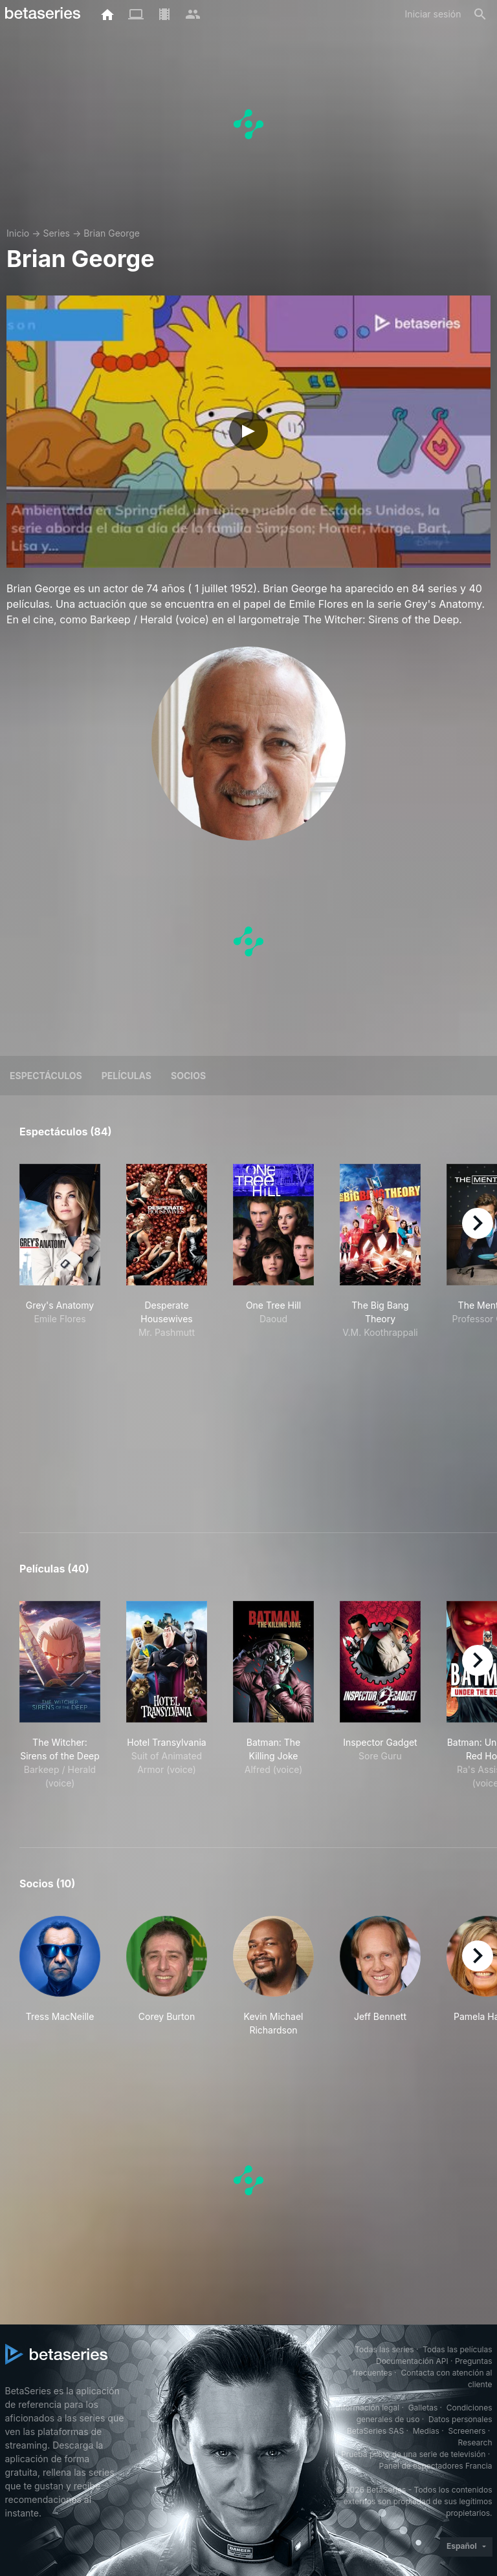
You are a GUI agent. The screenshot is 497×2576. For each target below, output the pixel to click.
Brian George (111, 233)
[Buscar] (480, 14)
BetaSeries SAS (375, 2431)
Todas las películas (457, 2349)
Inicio (17, 233)
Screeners (466, 2431)
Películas (126, 1075)
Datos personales (460, 2419)
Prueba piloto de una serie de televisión (413, 2454)
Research (475, 2442)
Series (56, 233)
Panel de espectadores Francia (435, 2466)
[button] (59, 1976)
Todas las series (384, 2349)
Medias (426, 2431)
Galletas (423, 2407)
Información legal (367, 2407)
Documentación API (412, 2361)
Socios (188, 1075)
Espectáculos (46, 1075)
